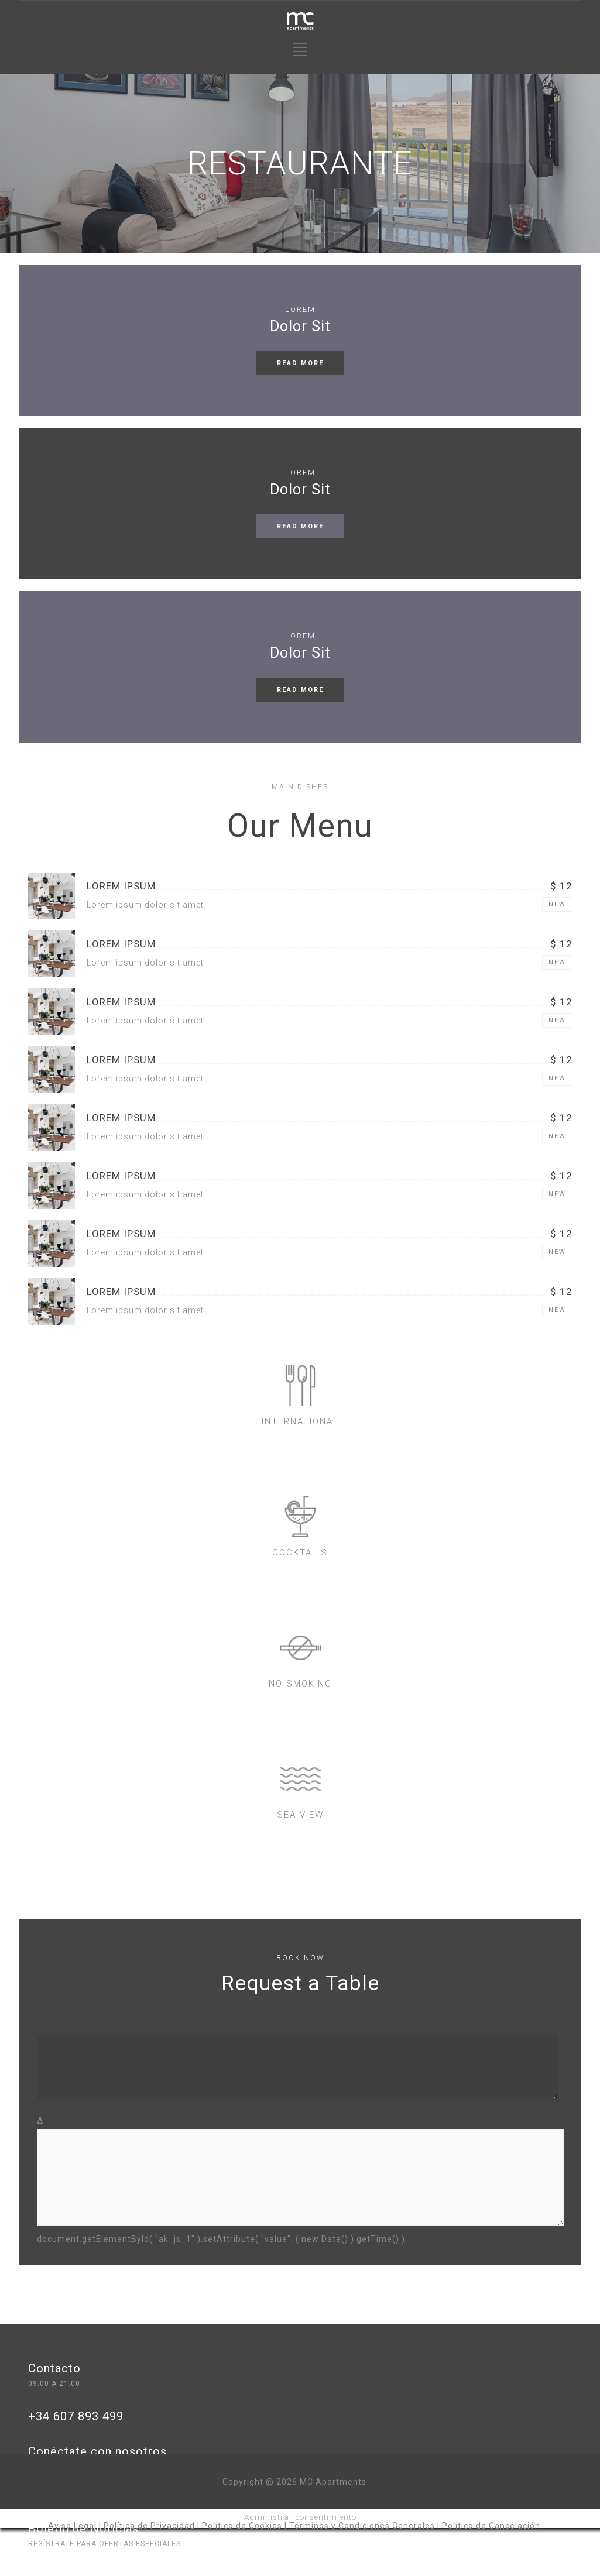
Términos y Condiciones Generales (362, 2525)
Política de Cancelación (491, 2525)
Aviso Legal (72, 2525)
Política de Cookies (242, 2525)
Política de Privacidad (149, 2525)
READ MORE (300, 363)
